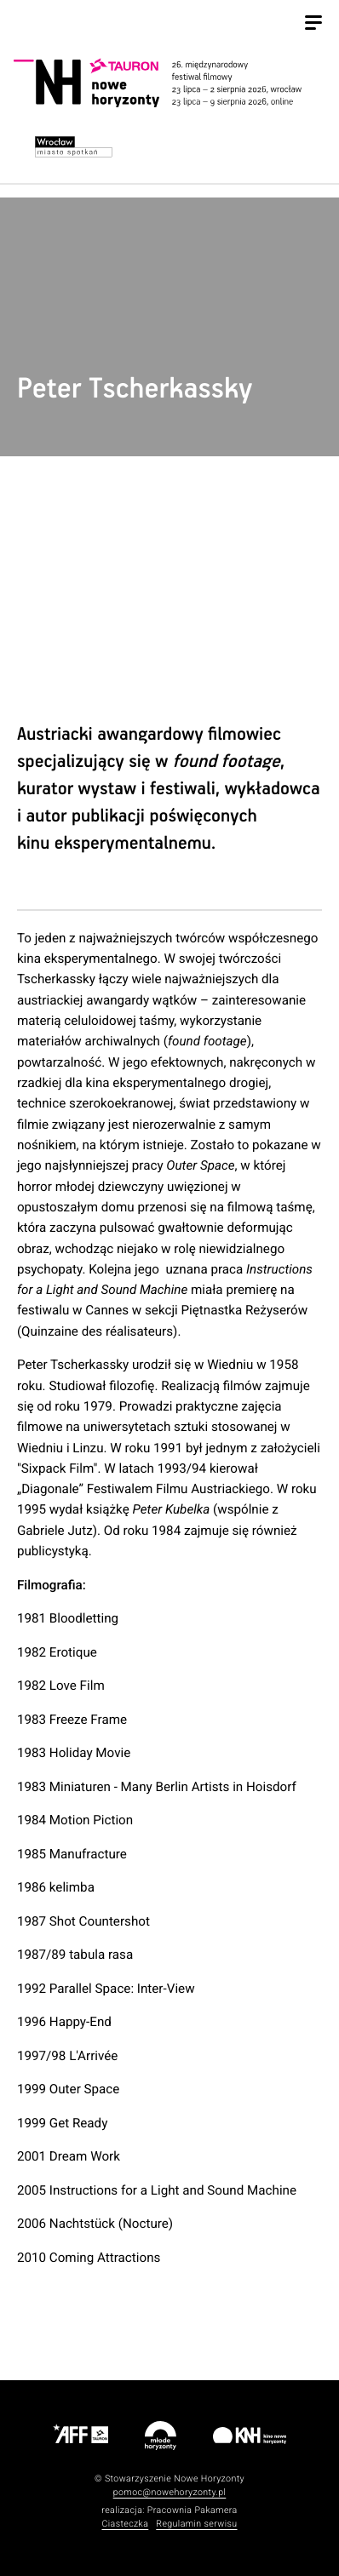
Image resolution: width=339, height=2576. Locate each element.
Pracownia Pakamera (192, 2510)
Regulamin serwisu (196, 2523)
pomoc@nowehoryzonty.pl (170, 2492)
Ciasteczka (124, 2523)
